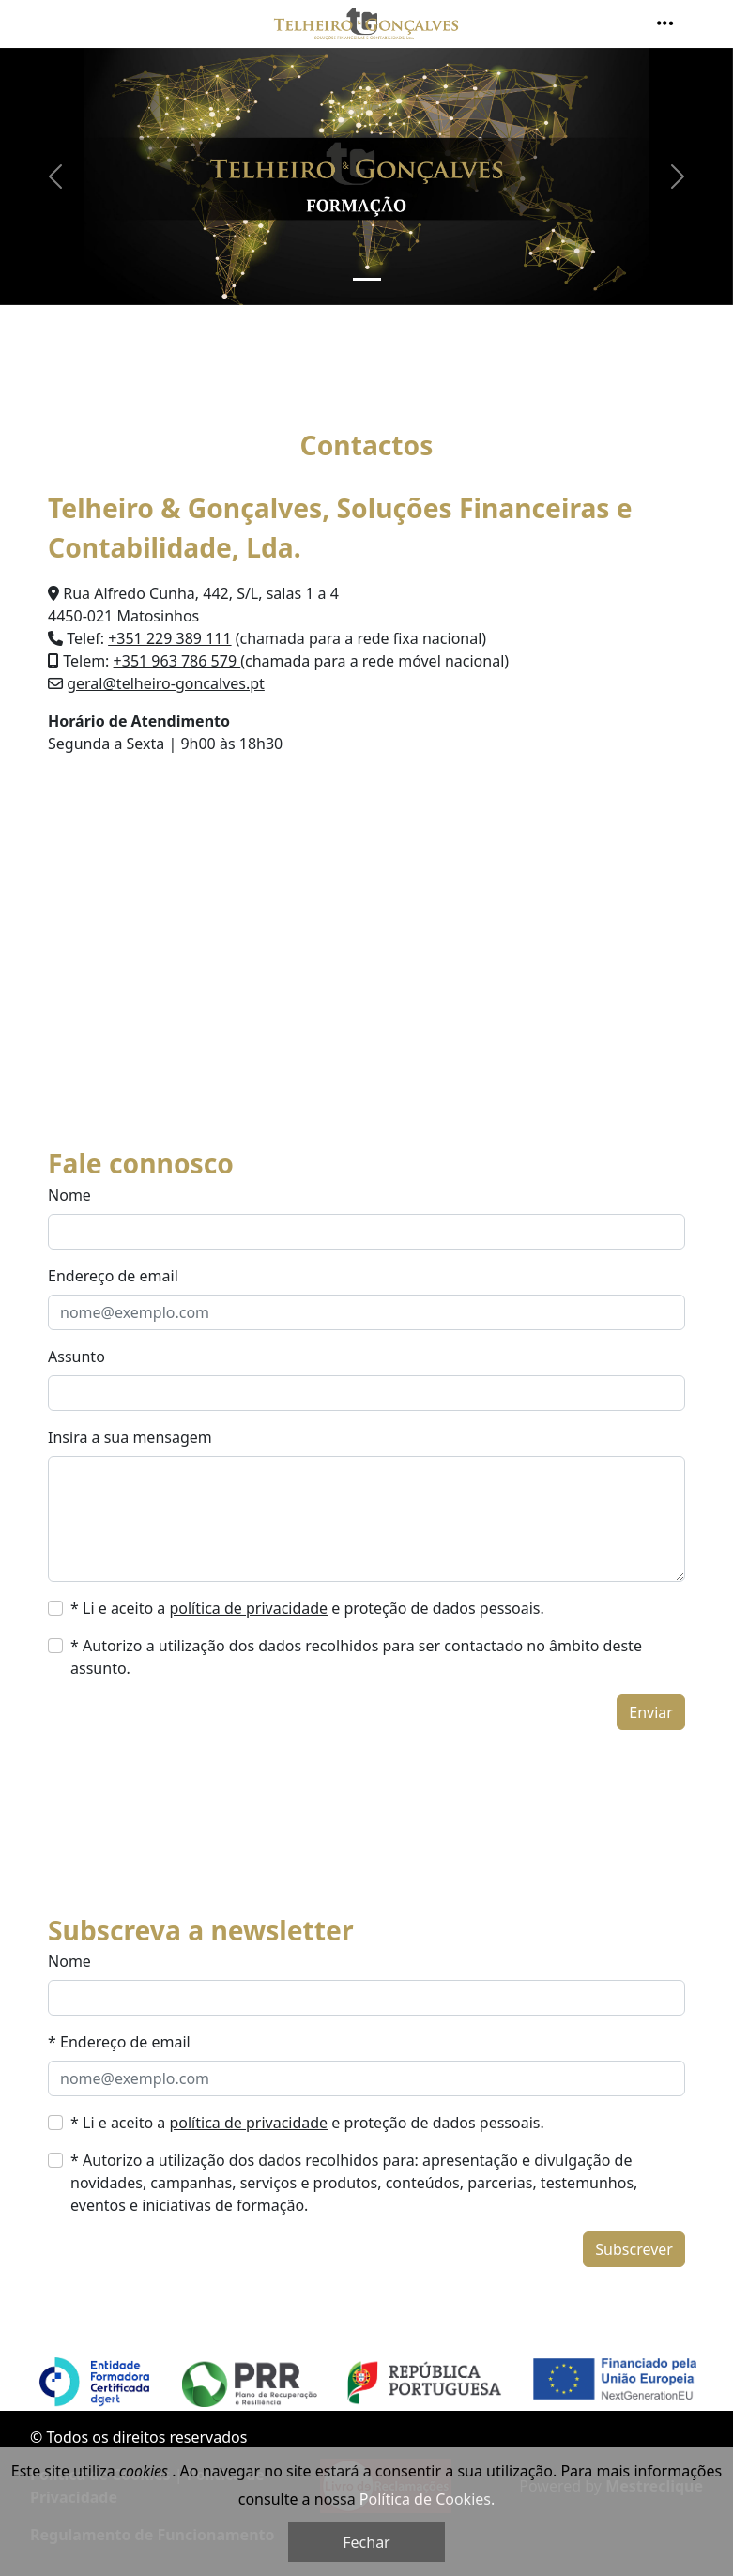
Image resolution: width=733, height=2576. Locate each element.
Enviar (651, 1712)
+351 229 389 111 (169, 638)
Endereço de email (113, 1275)
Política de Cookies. (427, 2499)
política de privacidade (248, 1608)
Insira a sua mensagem (130, 1437)
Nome (69, 1195)
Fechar (366, 2542)
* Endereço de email (119, 2042)
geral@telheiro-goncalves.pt (166, 683)
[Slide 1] (367, 279)
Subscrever (634, 2249)
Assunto (76, 1356)
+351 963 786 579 (177, 661)
